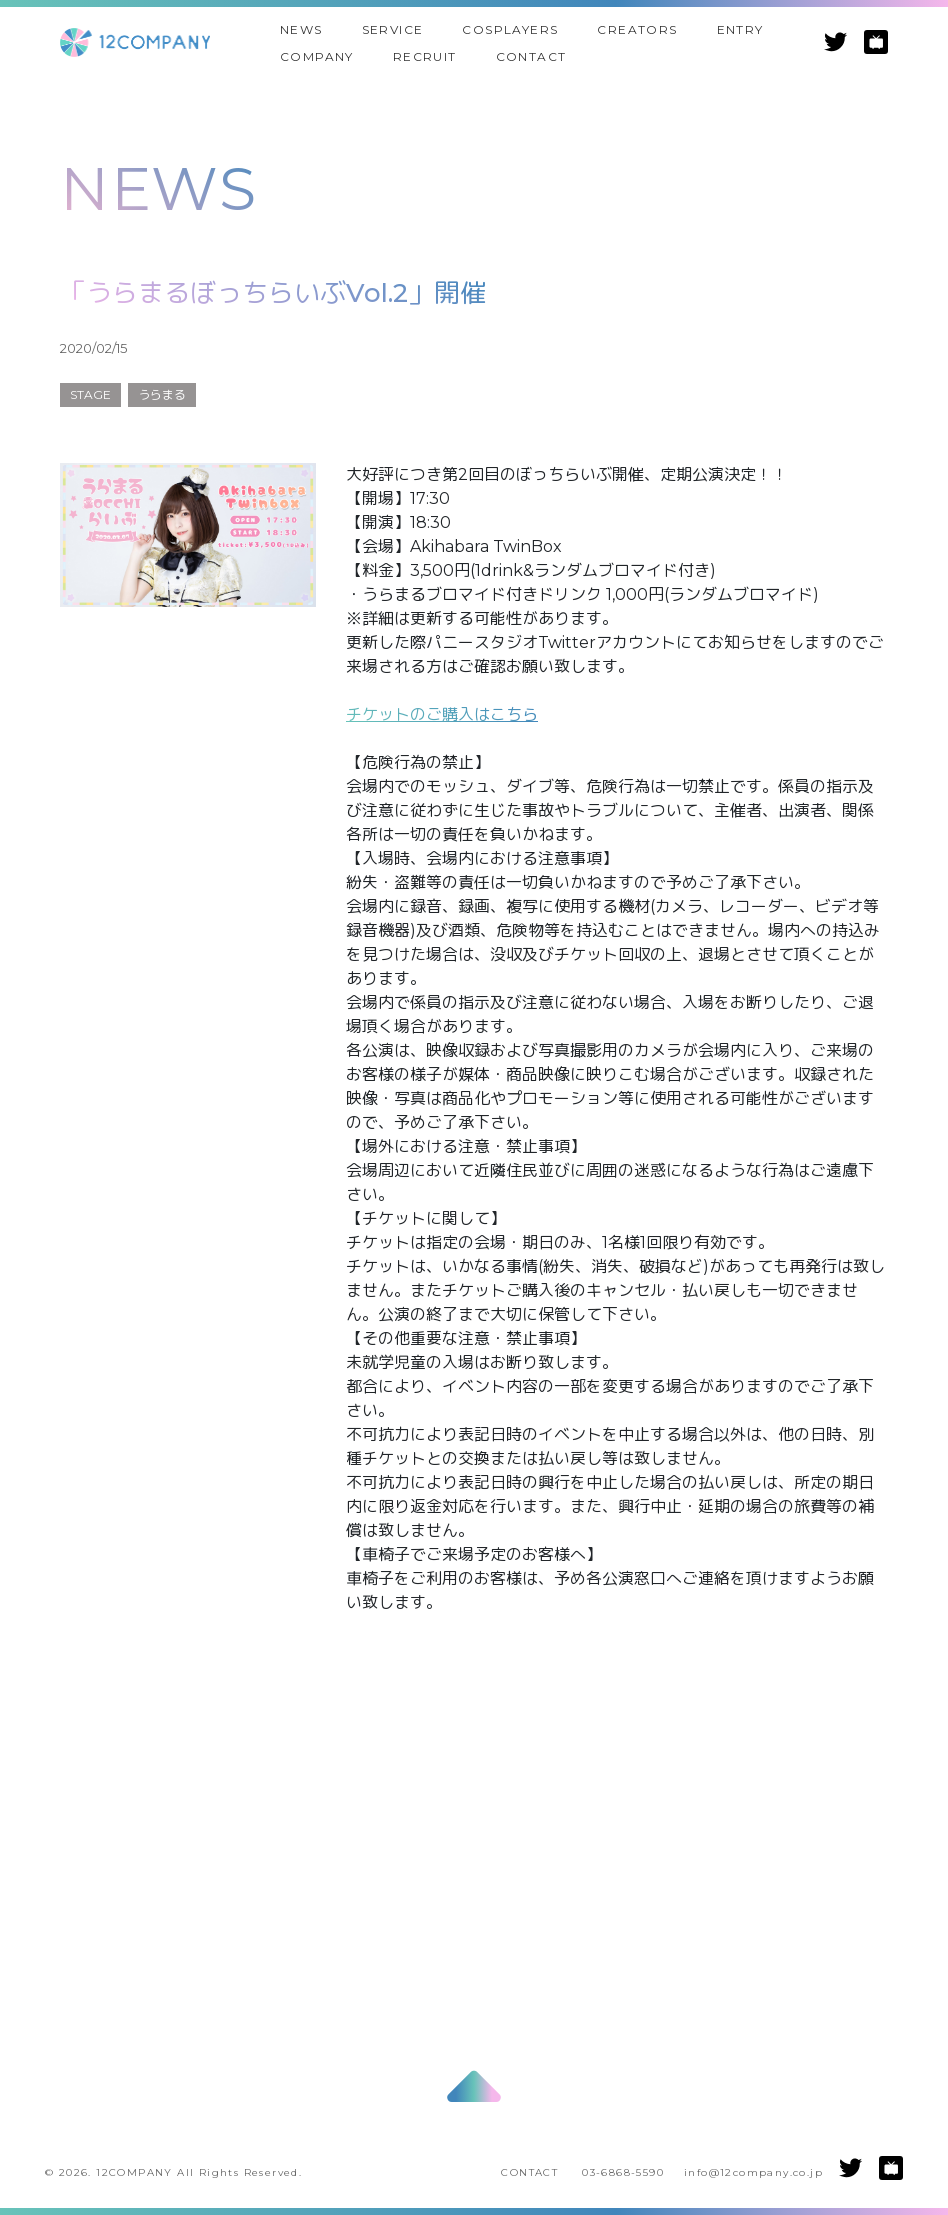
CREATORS (637, 29)
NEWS (301, 29)
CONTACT (531, 56)
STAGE (90, 394)
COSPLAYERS (510, 29)
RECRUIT (425, 56)
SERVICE (393, 29)
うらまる (162, 394)
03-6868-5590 (623, 2172)
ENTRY (740, 29)
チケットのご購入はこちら (442, 714)
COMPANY (317, 56)
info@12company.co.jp (753, 2172)
